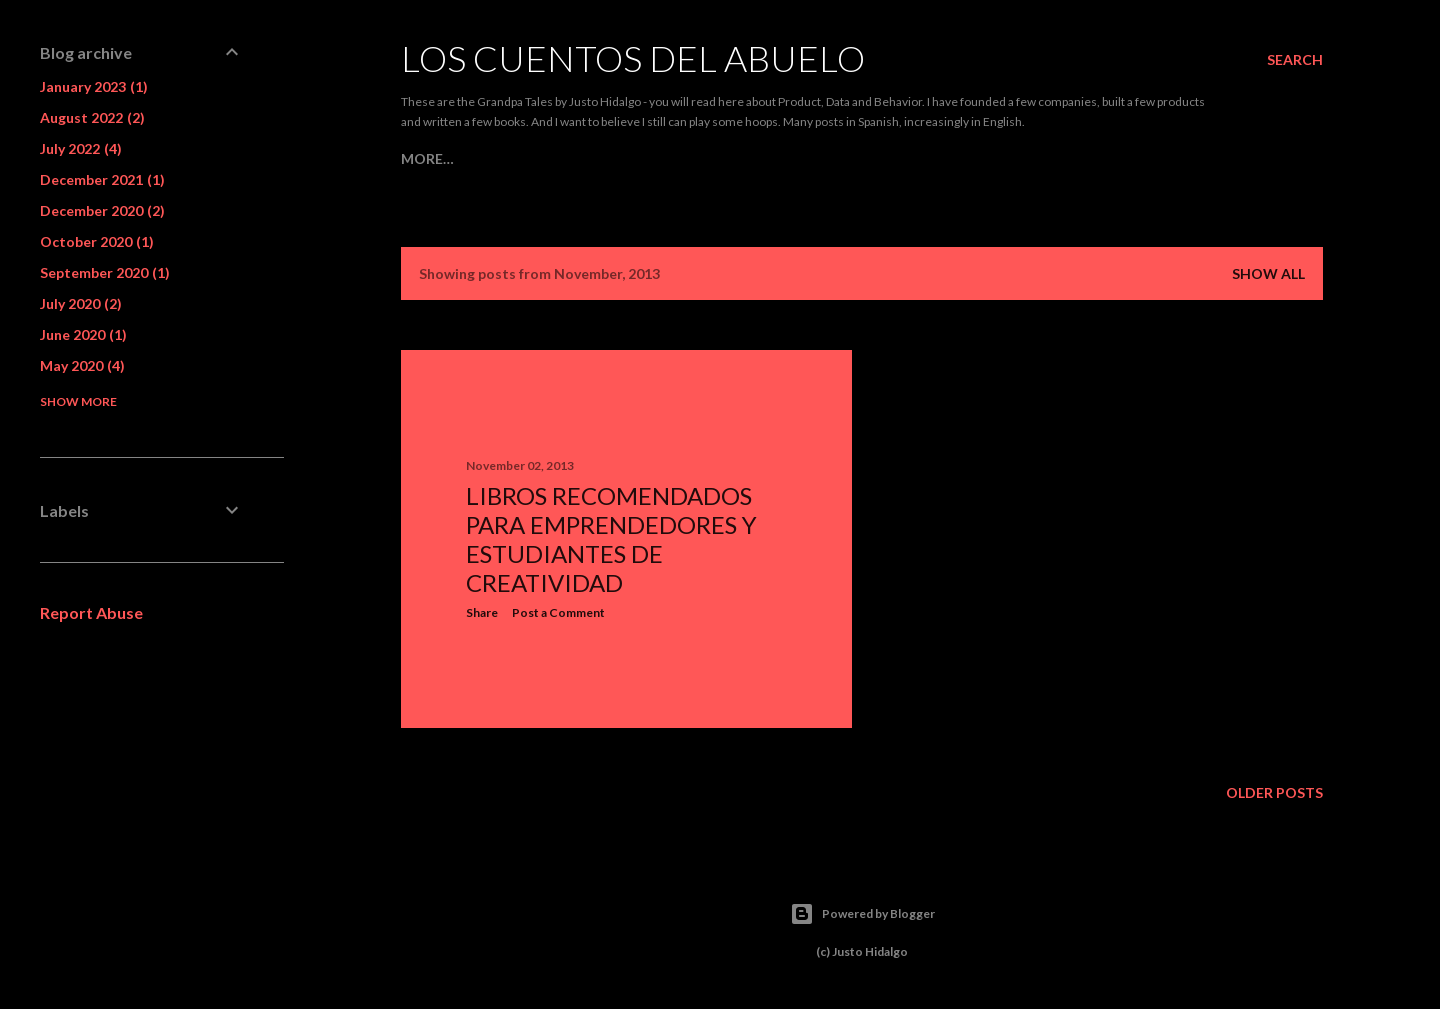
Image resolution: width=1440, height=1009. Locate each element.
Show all (1268, 273)
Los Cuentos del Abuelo (633, 58)
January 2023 (94, 86)
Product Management (544, 158)
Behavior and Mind (767, 158)
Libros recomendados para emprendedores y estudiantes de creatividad (611, 539)
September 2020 (105, 272)
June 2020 (83, 334)
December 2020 (102, 210)
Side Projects (990, 158)
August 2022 (92, 117)
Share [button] (482, 612)
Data (663, 158)
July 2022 (81, 148)
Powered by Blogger (862, 914)
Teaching (889, 158)
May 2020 (82, 365)
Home (423, 158)
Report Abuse (91, 612)
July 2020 (81, 303)
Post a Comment (558, 612)
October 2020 (97, 241)
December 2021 (102, 179)
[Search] (1295, 60)
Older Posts (1274, 792)
